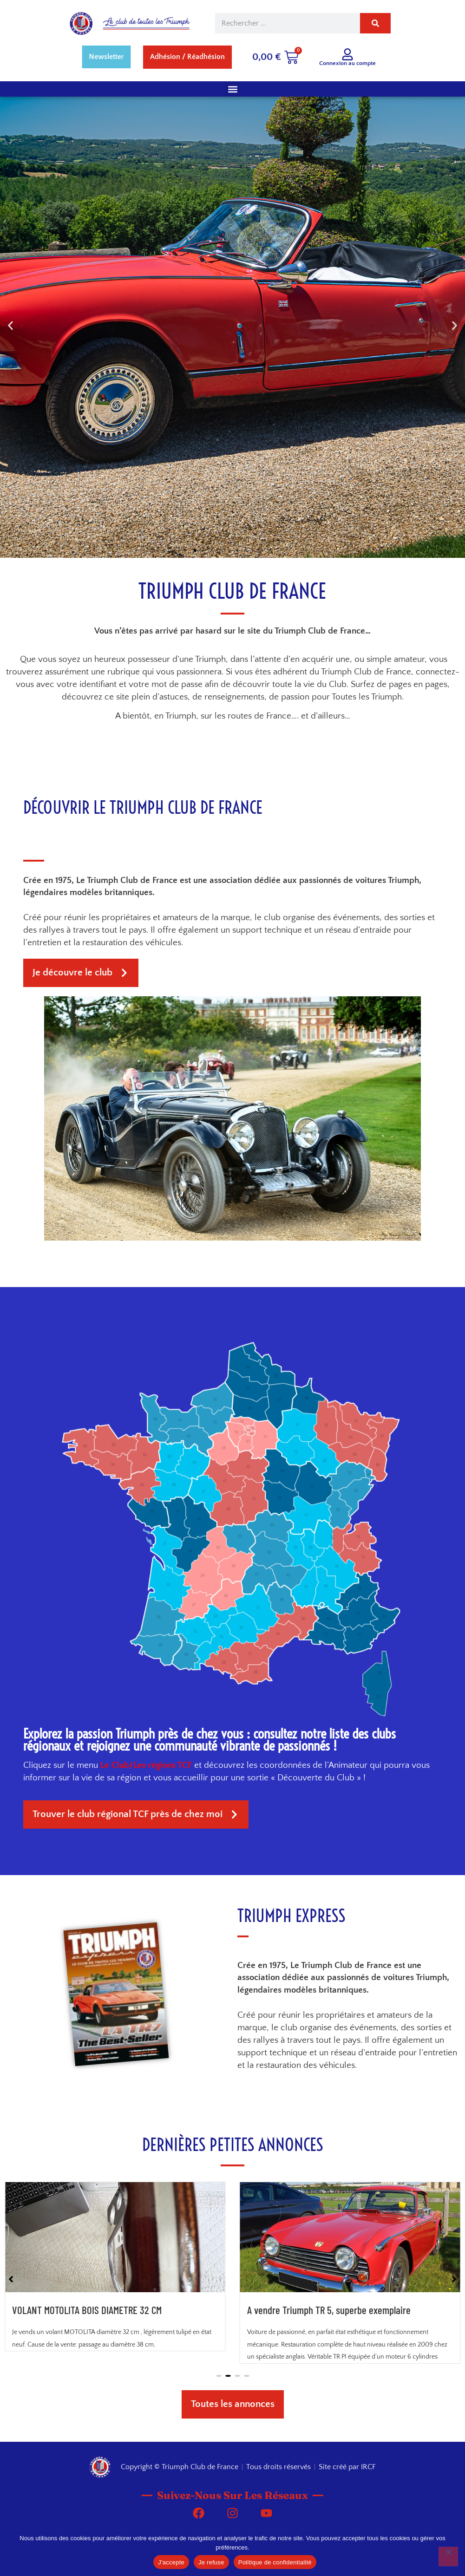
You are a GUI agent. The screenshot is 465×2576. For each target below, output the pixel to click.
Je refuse (211, 2562)
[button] (232, 89)
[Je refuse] (448, 2556)
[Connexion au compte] (347, 54)
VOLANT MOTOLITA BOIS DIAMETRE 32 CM (87, 2399)
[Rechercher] (375, 23)
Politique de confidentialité (275, 2562)
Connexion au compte (347, 63)
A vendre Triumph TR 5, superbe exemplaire (329, 2399)
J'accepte (171, 2562)
